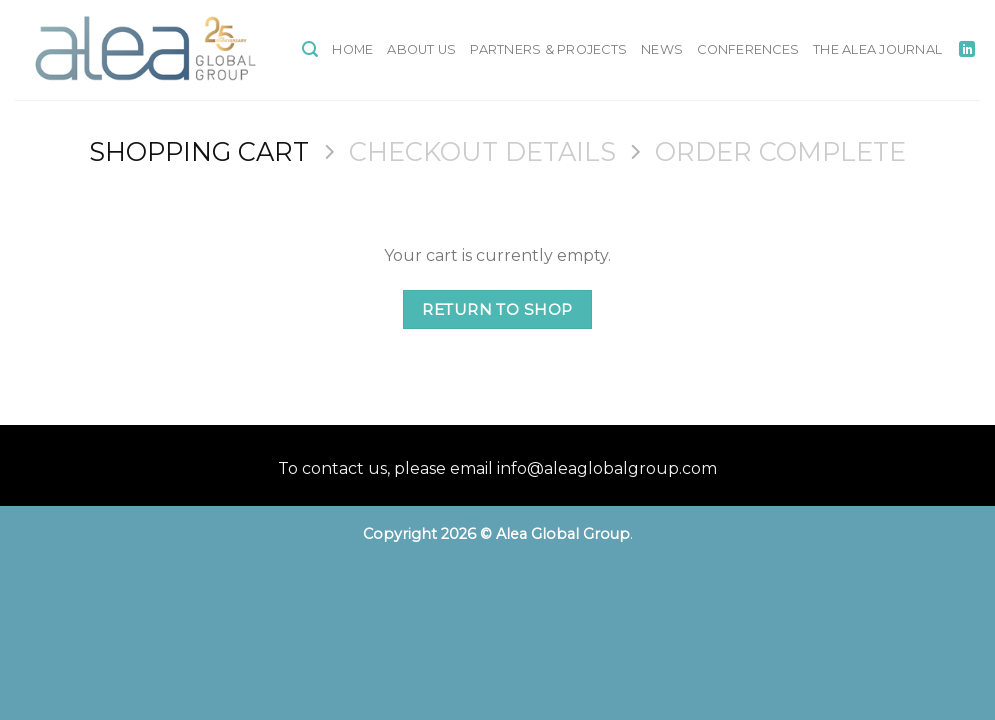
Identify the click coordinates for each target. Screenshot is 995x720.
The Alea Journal (877, 49)
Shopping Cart (199, 151)
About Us (421, 49)
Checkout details (482, 151)
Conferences (748, 49)
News (662, 49)
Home (352, 49)
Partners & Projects (548, 49)
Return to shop (497, 309)
